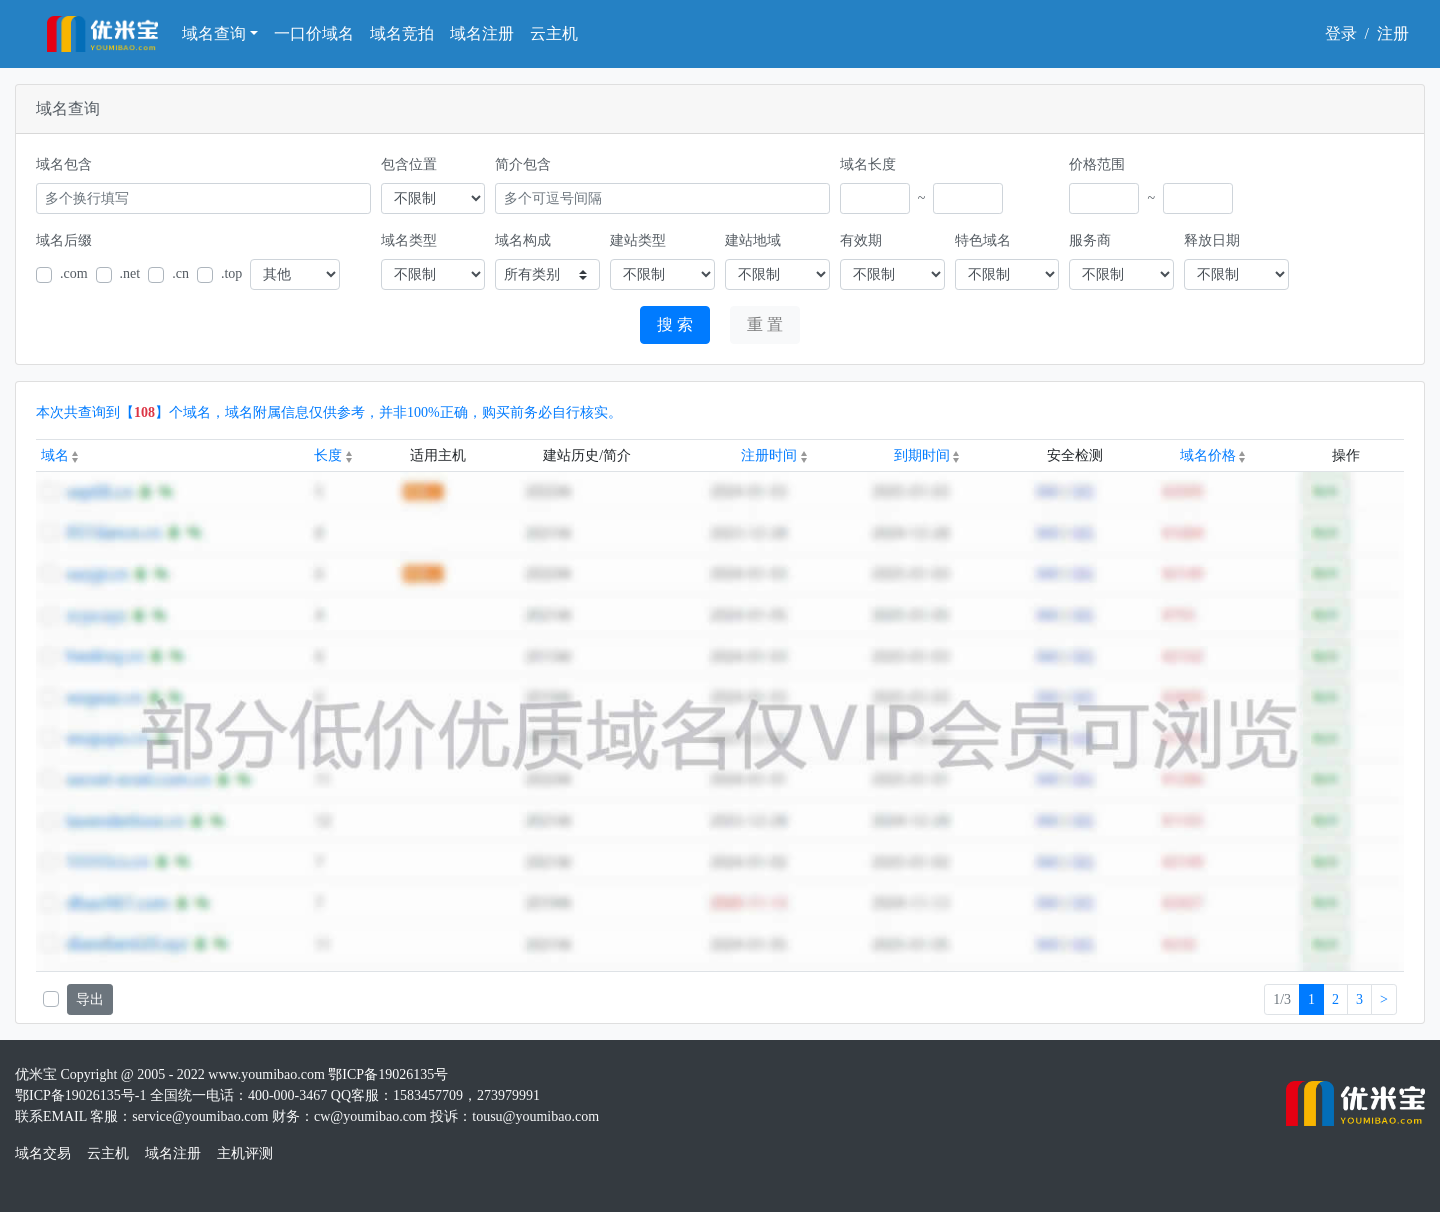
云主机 (554, 33)
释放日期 (1212, 240)
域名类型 (409, 240)
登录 (1341, 33)
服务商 (1090, 240)
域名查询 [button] (214, 33)
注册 (1393, 33)
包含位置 (409, 164)
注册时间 (774, 455)
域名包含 (64, 164)
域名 (60, 455)
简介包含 (523, 164)
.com (74, 273)
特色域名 (983, 240)
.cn (180, 273)
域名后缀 (64, 240)
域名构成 (523, 240)
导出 (90, 999)
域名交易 (43, 1153)
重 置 (765, 324)
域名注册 (482, 33)
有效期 (861, 240)
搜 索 (675, 324)
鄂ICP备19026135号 (388, 1074)
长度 (333, 455)
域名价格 (1213, 455)
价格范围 (1097, 164)
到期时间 (927, 455)
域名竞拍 (402, 33)
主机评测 (245, 1153)
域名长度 (868, 164)
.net (130, 273)
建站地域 (753, 240)
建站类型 (638, 240)
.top (231, 273)
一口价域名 (314, 33)
